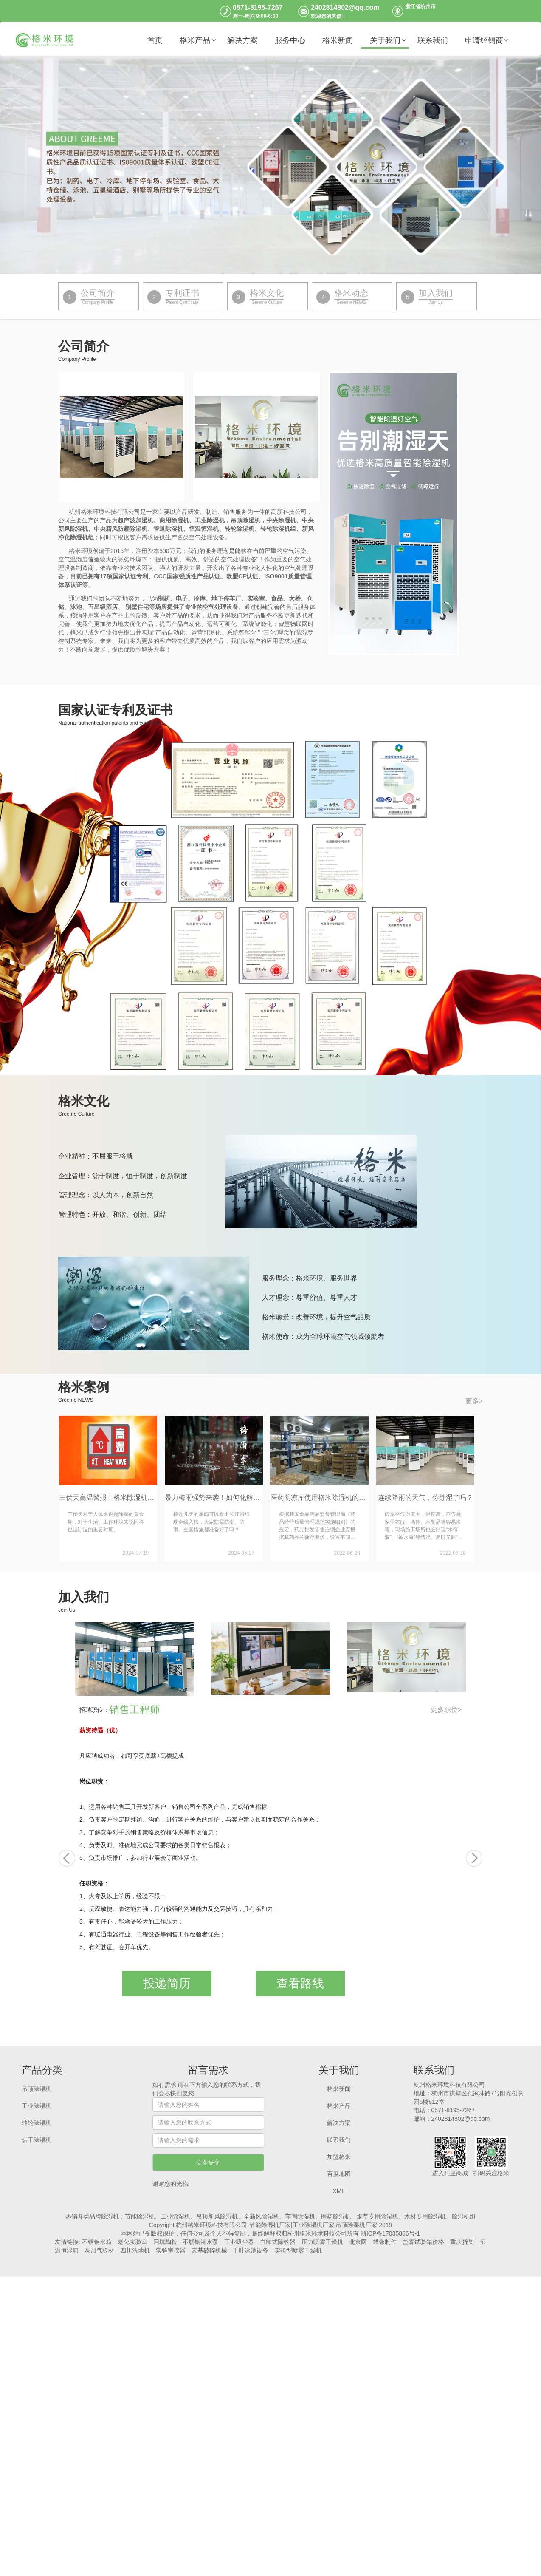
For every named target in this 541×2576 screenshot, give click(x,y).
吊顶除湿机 (36, 2089)
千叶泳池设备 (250, 2250)
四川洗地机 (135, 2250)
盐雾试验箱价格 (423, 2242)
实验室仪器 (171, 2250)
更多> (474, 1401)
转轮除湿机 (36, 2123)
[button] (66, 1858)
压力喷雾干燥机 (322, 2242)
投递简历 (167, 1983)
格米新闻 (337, 40)
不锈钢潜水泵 (200, 2242)
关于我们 (385, 40)
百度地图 (339, 2174)
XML (338, 2191)
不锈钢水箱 (97, 2242)
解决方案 (242, 40)
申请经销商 (484, 40)
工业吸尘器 (239, 2242)
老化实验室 (132, 2242)
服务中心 (290, 40)
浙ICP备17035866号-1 (390, 2233)
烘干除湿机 (36, 2140)
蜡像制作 (385, 2242)
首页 (155, 40)
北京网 (358, 2242)
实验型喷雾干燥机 (298, 2250)
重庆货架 (462, 2242)
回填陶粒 (165, 2242)
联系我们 (432, 40)
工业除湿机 (36, 2106)
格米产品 (195, 40)
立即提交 (208, 2162)
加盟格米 (339, 2157)
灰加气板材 (99, 2250)
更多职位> (446, 1709)
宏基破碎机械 (209, 2250)
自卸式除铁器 (278, 2242)
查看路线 (300, 1983)
